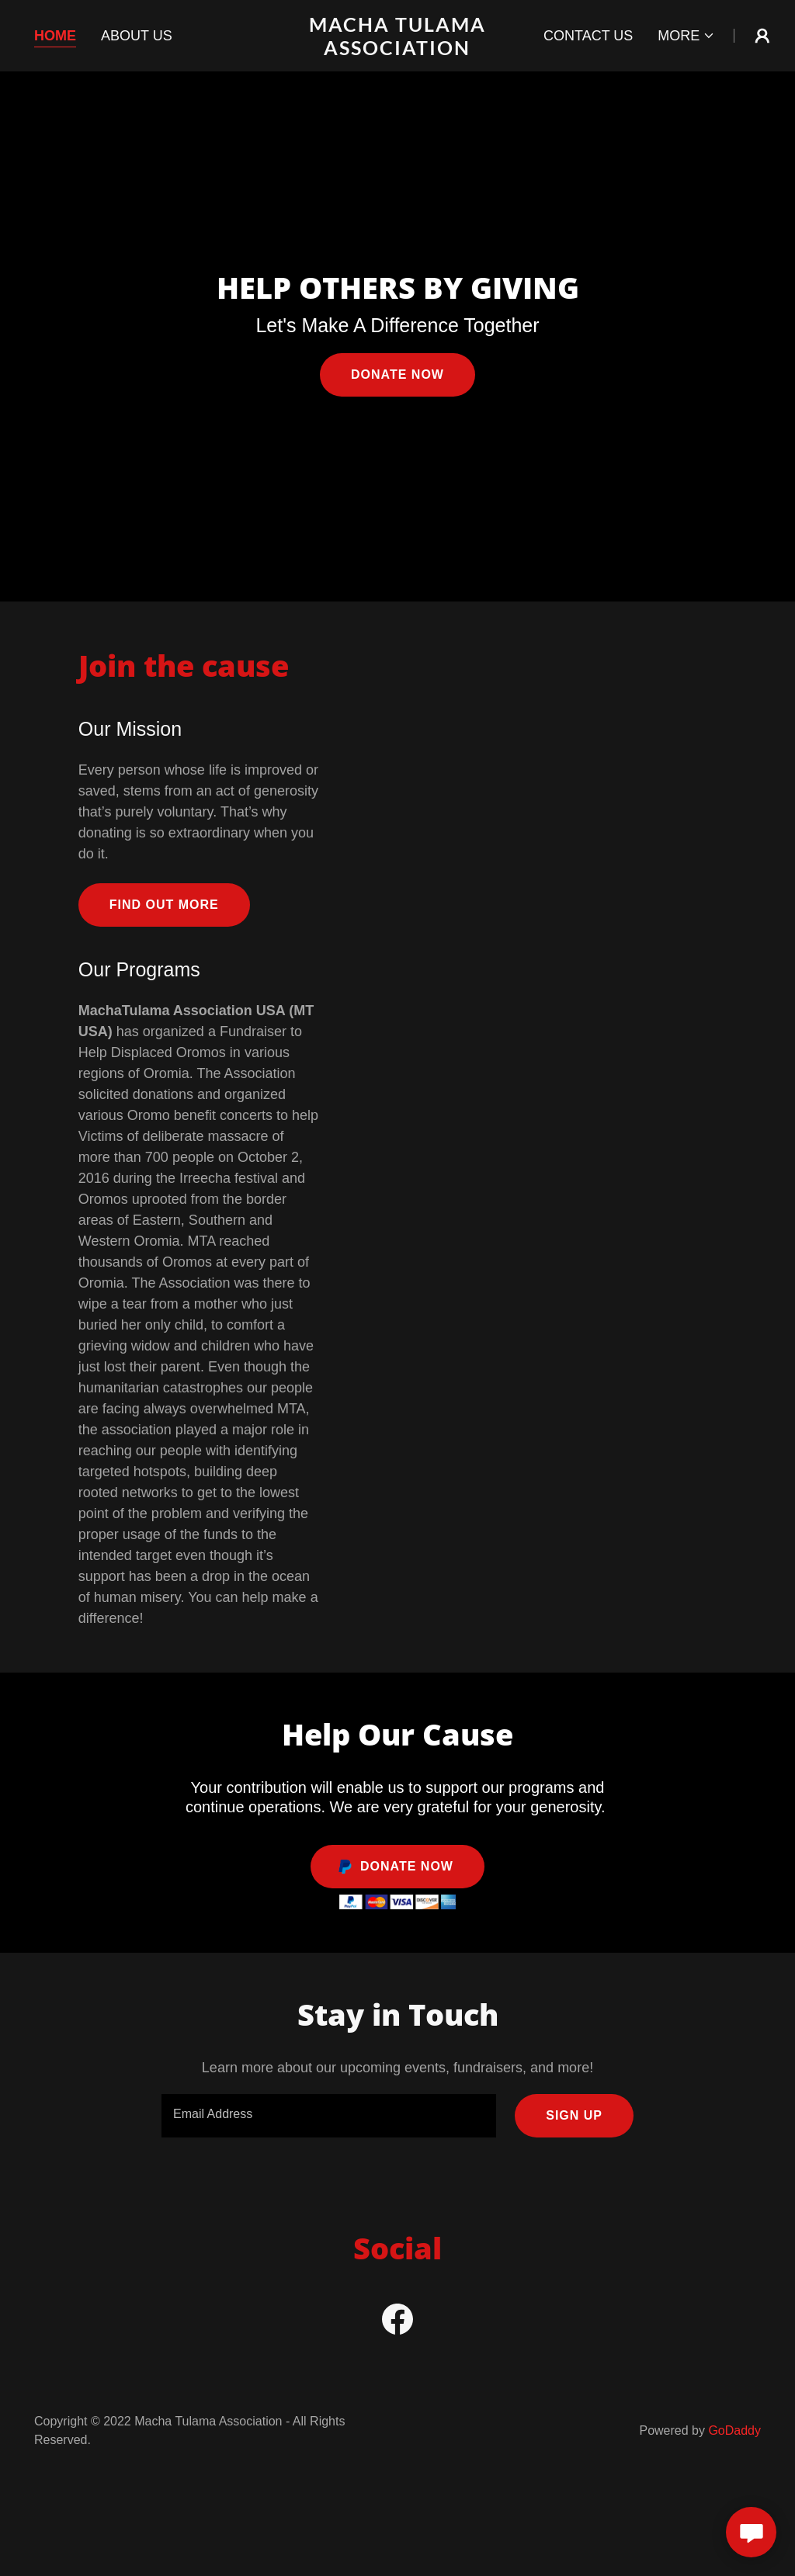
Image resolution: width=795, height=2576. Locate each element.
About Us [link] (136, 35)
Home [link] (55, 35)
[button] (686, 35)
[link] (397, 50)
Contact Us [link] (588, 35)
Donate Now (397, 374)
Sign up (574, 2115)
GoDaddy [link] (734, 2430)
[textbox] (328, 2115)
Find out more (164, 904)
